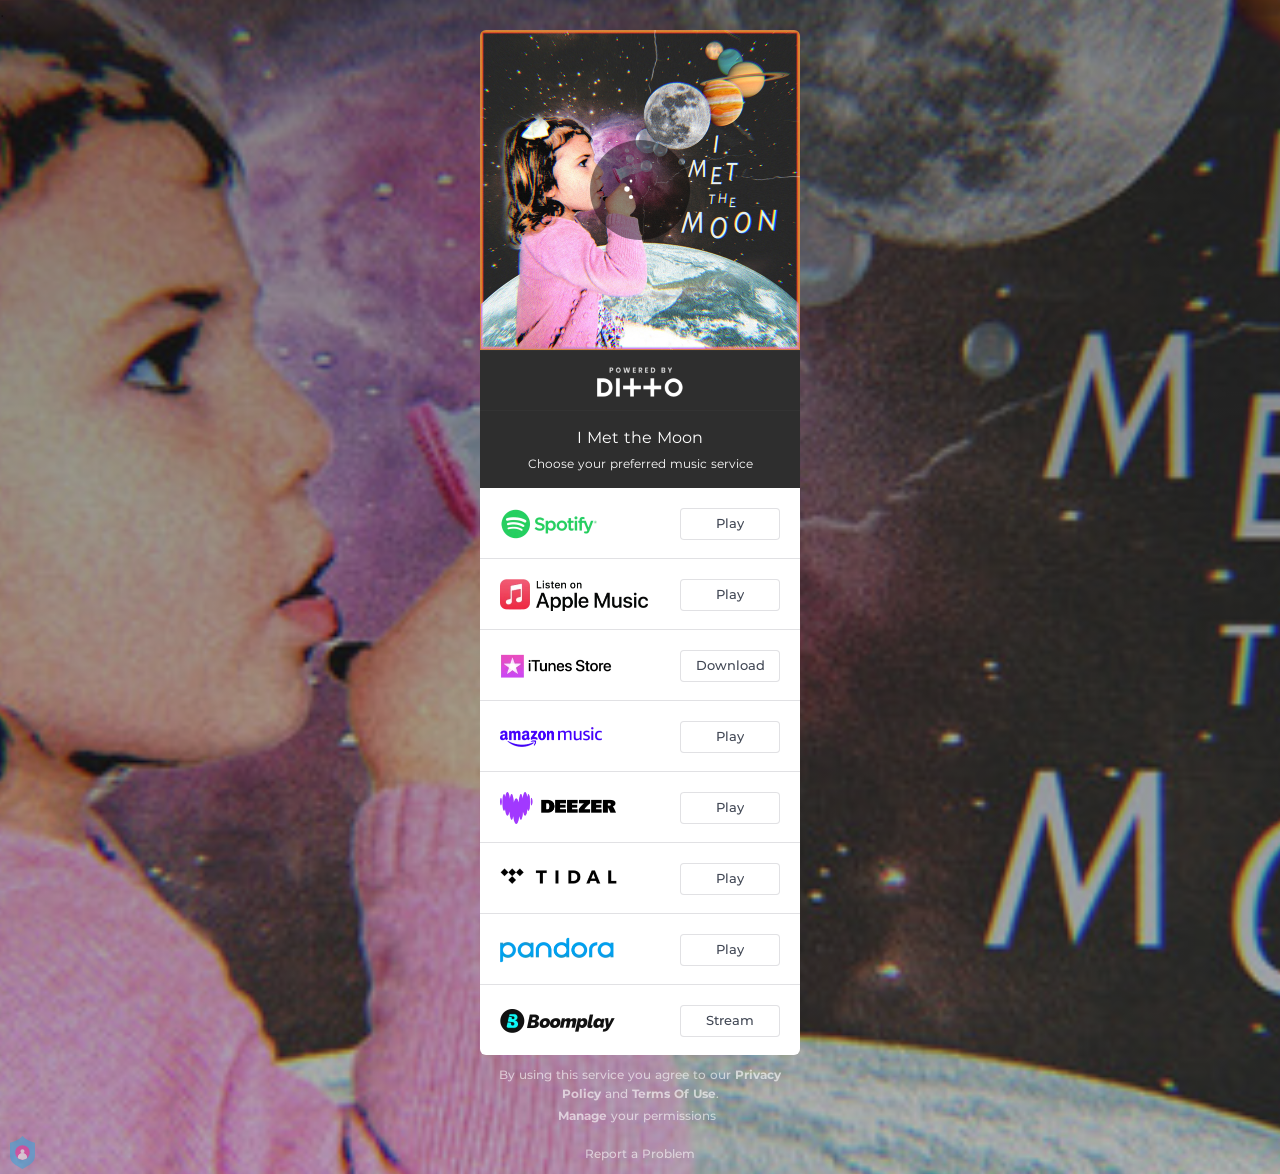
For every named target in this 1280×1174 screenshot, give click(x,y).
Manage (582, 1115)
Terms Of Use (674, 1093)
